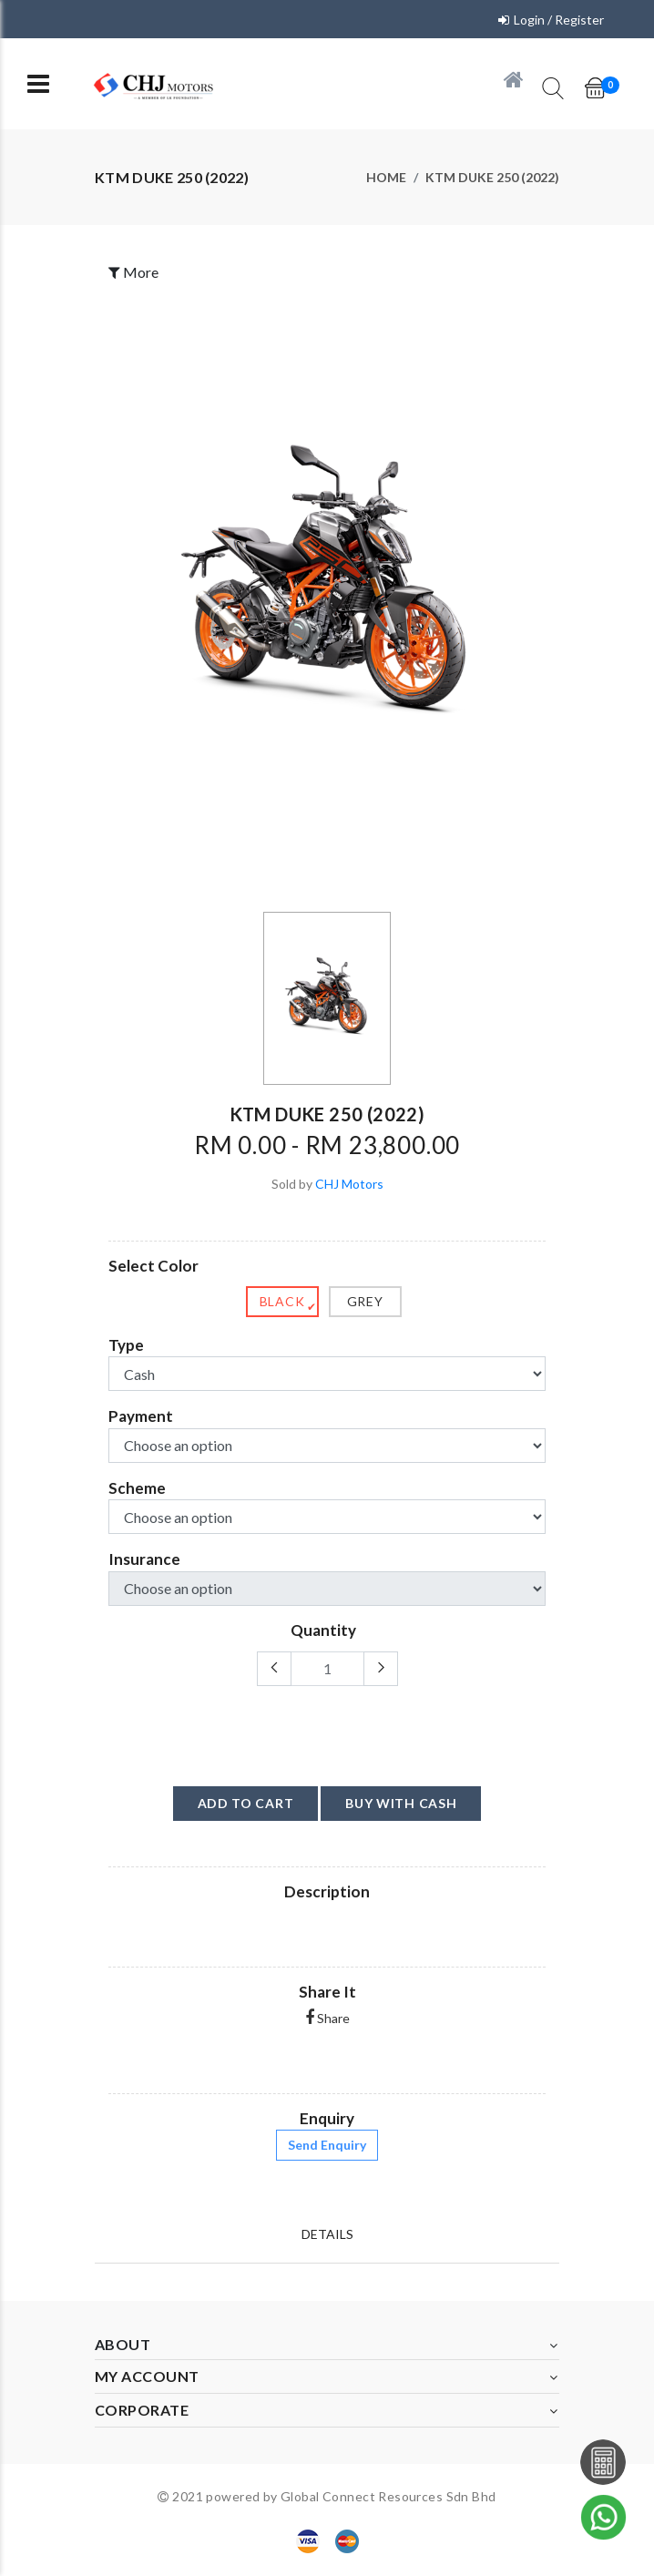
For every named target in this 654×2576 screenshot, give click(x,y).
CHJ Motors (349, 1183)
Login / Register (559, 19)
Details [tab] (327, 2234)
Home (386, 177)
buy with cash (400, 1803)
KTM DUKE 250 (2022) (492, 177)
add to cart (246, 1803)
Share (327, 2018)
